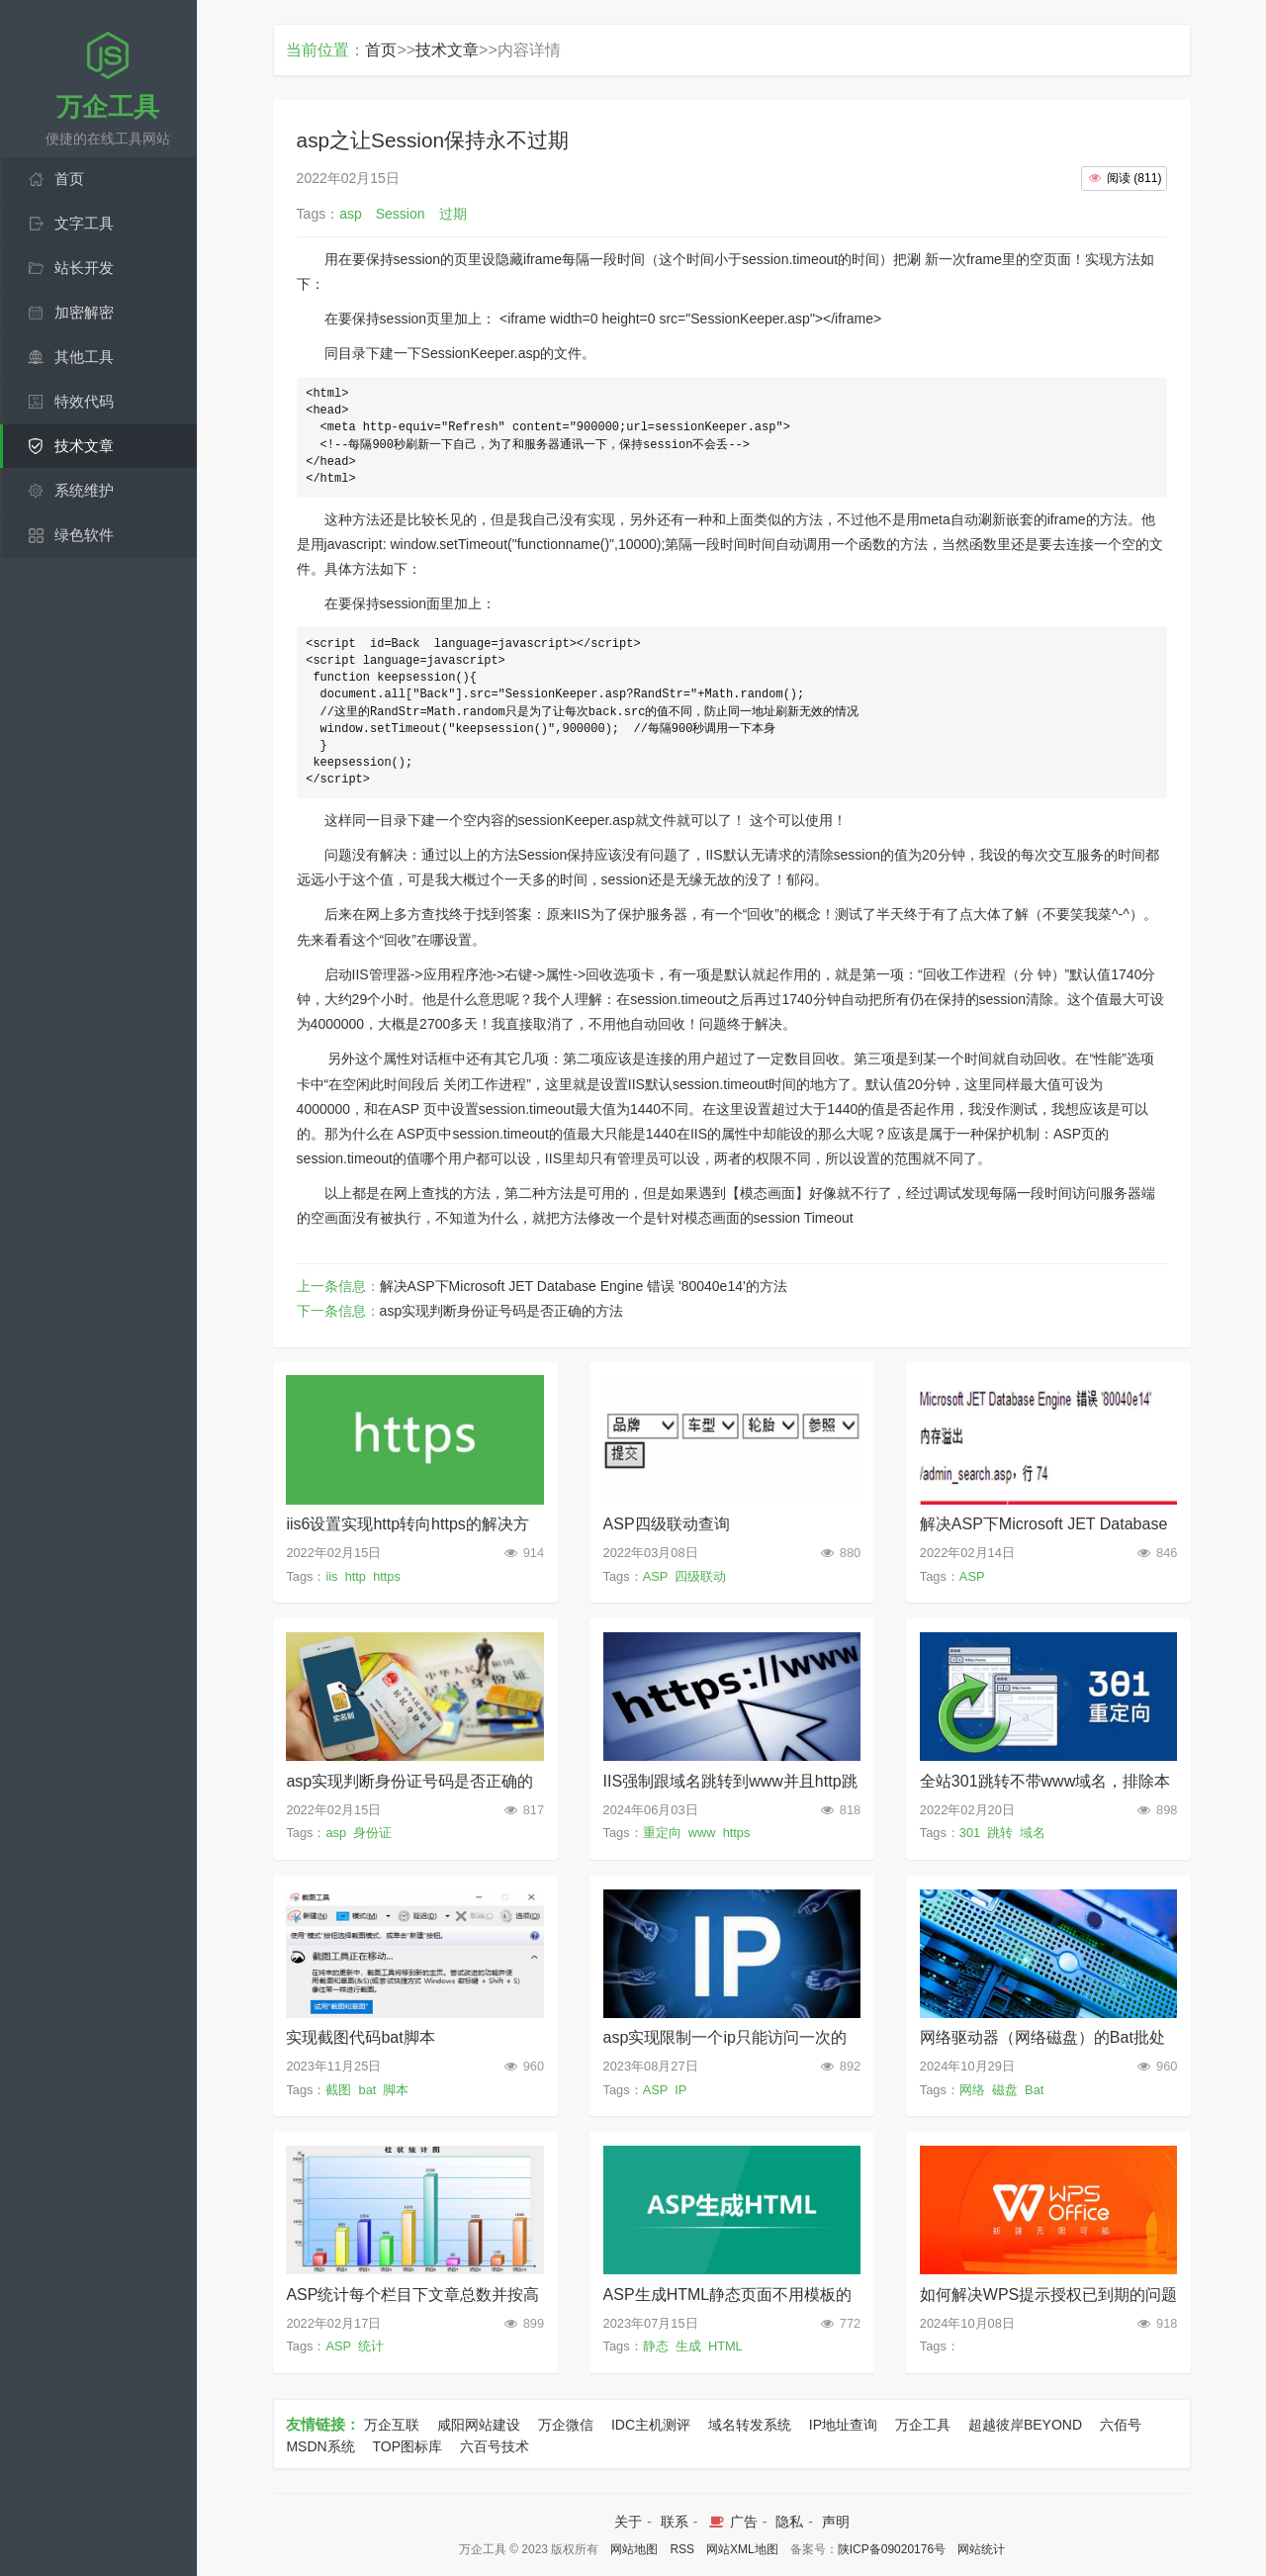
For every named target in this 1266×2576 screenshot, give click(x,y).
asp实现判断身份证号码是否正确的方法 (502, 1311)
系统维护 (84, 490)
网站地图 (634, 2549)
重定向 (662, 1832)
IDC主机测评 (650, 2425)
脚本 (395, 2089)
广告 (731, 2522)
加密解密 (84, 312)
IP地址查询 (843, 2425)
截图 (338, 2089)
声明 (836, 2522)
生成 (688, 2346)
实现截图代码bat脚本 (360, 2037)
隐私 (789, 2522)
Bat (1034, 2089)
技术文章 (84, 445)
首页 (69, 178)
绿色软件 (84, 534)
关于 (628, 2522)
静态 (656, 2346)
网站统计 (981, 2549)
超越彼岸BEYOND (1025, 2425)
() (1124, 178)
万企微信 (565, 2425)
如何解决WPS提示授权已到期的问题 (1048, 2294)
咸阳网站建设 (478, 2425)
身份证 (372, 1832)
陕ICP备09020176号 (892, 2549)
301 (969, 1832)
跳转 (1000, 1832)
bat (368, 2089)
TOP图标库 (408, 2446)
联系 (674, 2522)
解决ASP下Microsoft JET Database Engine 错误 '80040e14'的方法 (583, 1286)
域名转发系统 (749, 2425)
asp (335, 1832)
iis (331, 1576)
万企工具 (922, 2425)
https (387, 1576)
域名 (1032, 1832)
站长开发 (84, 267)
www (702, 1832)
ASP (655, 1576)
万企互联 (391, 2425)
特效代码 (84, 401)
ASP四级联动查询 (666, 1524)
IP (680, 2089)
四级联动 (700, 1576)
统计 (371, 2346)
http (355, 1576)
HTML (725, 2346)
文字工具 (84, 223)
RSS (682, 2549)
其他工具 (84, 356)
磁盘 (1005, 2089)
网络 (972, 2089)
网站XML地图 (742, 2549)
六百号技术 (494, 2446)
